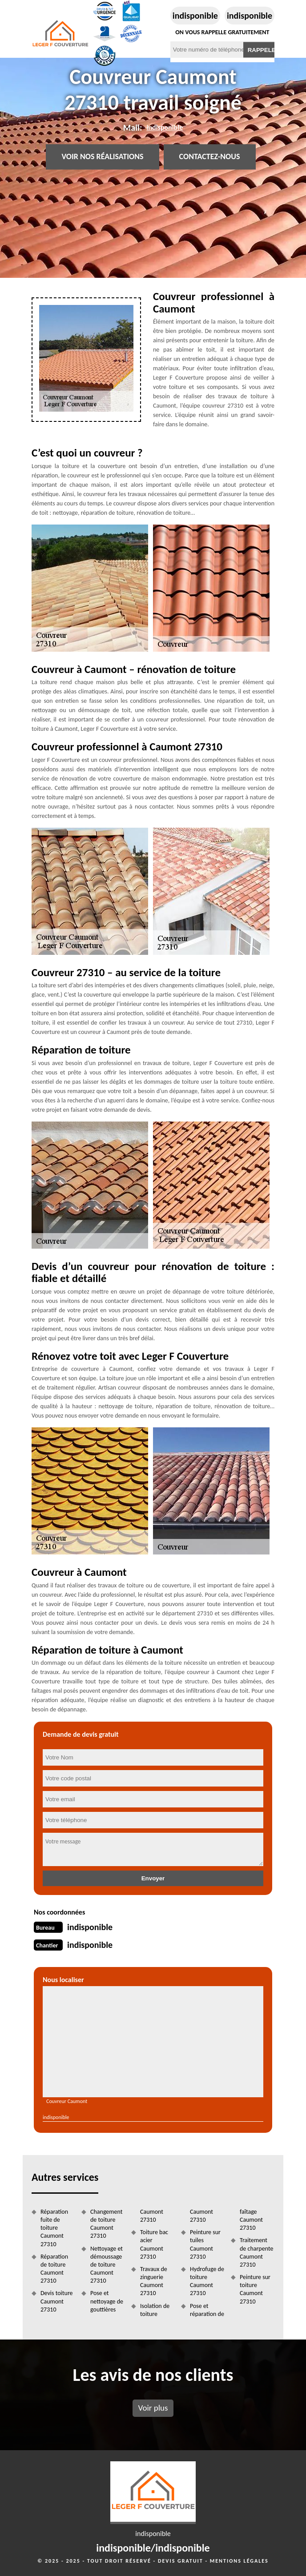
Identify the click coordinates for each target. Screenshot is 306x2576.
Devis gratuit (180, 2561)
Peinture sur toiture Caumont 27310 (255, 2289)
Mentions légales (239, 2561)
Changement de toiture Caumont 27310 (106, 2224)
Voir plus (153, 2408)
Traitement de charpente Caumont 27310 (256, 2252)
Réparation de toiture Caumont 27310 (54, 2269)
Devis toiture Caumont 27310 (56, 2301)
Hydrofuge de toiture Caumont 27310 (207, 2281)
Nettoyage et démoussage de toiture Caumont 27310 (106, 2265)
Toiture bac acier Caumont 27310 (154, 2244)
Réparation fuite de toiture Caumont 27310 (54, 2228)
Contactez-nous (209, 157)
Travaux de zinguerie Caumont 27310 (153, 2281)
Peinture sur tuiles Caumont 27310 (205, 2244)
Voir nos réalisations (102, 157)
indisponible (195, 15)
